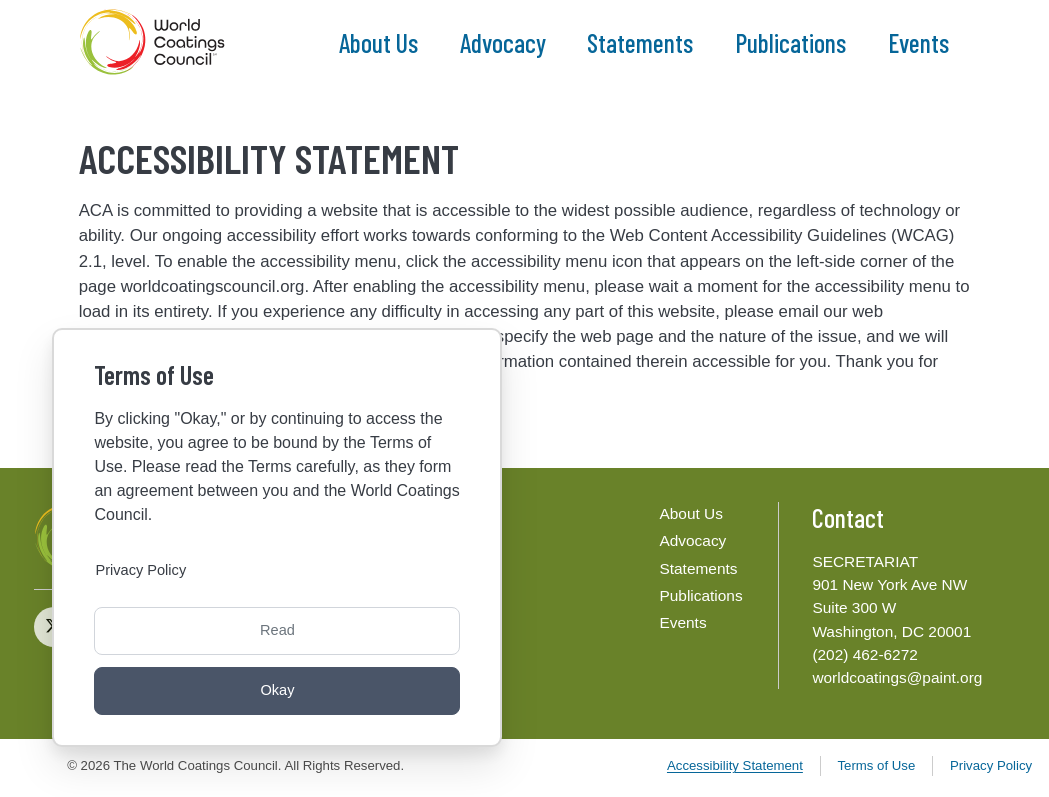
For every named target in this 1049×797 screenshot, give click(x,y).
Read (277, 627)
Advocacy (503, 43)
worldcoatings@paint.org (897, 677)
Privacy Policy (991, 765)
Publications (790, 43)
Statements (640, 43)
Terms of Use (876, 765)
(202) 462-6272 (864, 654)
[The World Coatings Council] (154, 43)
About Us (378, 43)
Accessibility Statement (735, 765)
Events (918, 43)
